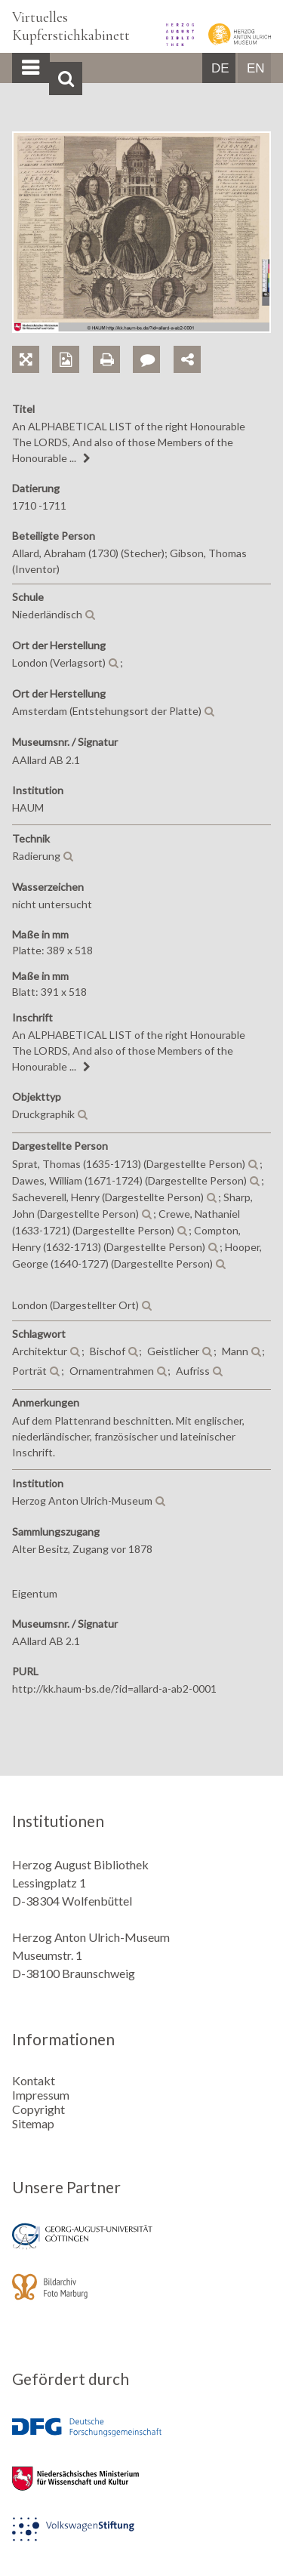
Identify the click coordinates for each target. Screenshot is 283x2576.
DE (220, 68)
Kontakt (33, 2080)
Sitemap (33, 2123)
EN (256, 68)
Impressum (40, 2095)
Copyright (38, 2109)
